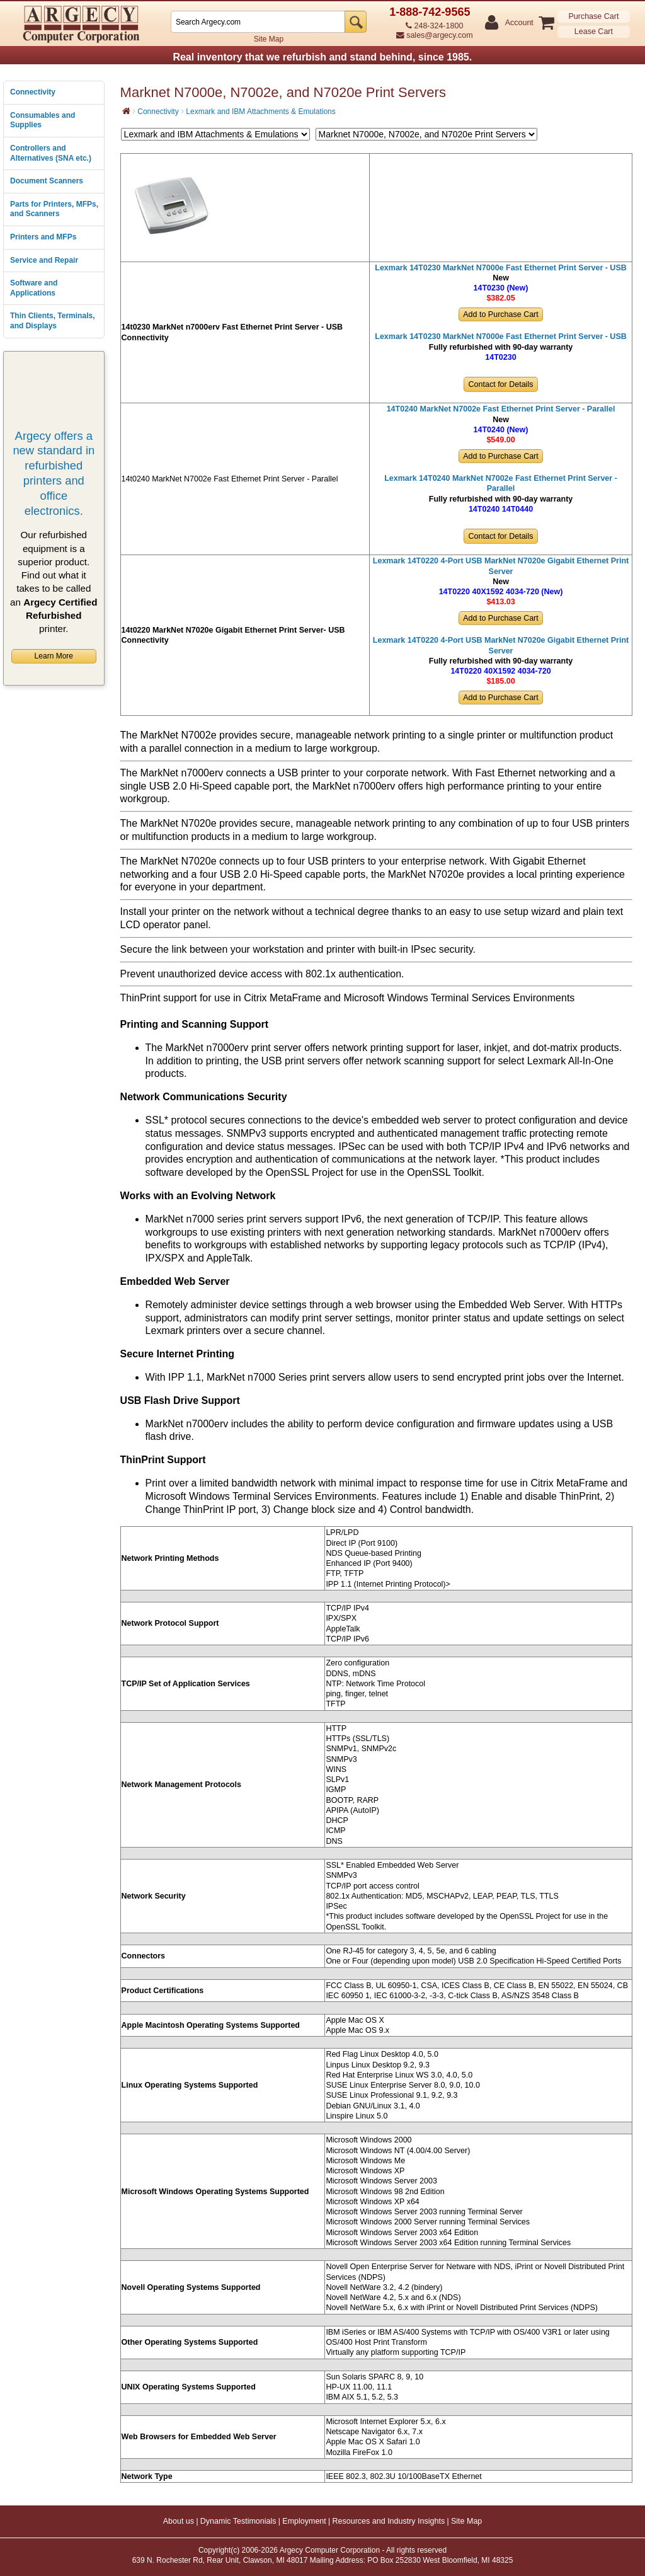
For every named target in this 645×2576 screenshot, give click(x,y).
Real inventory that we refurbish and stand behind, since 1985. (322, 57)
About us (178, 2521)
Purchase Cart (593, 16)
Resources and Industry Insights (389, 2521)
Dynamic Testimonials (238, 2521)
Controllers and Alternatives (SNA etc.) (50, 153)
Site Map (268, 39)
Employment (304, 2521)
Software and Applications (33, 288)
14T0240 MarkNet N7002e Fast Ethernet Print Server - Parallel (501, 409)
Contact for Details (501, 384)
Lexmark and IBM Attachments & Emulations (260, 111)
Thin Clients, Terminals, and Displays (52, 320)
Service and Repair (44, 260)
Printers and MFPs (43, 237)
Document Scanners (46, 180)
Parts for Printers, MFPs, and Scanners (54, 209)
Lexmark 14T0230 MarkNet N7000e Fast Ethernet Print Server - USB (501, 267)
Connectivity (32, 92)
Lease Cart (593, 31)
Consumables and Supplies (42, 120)
